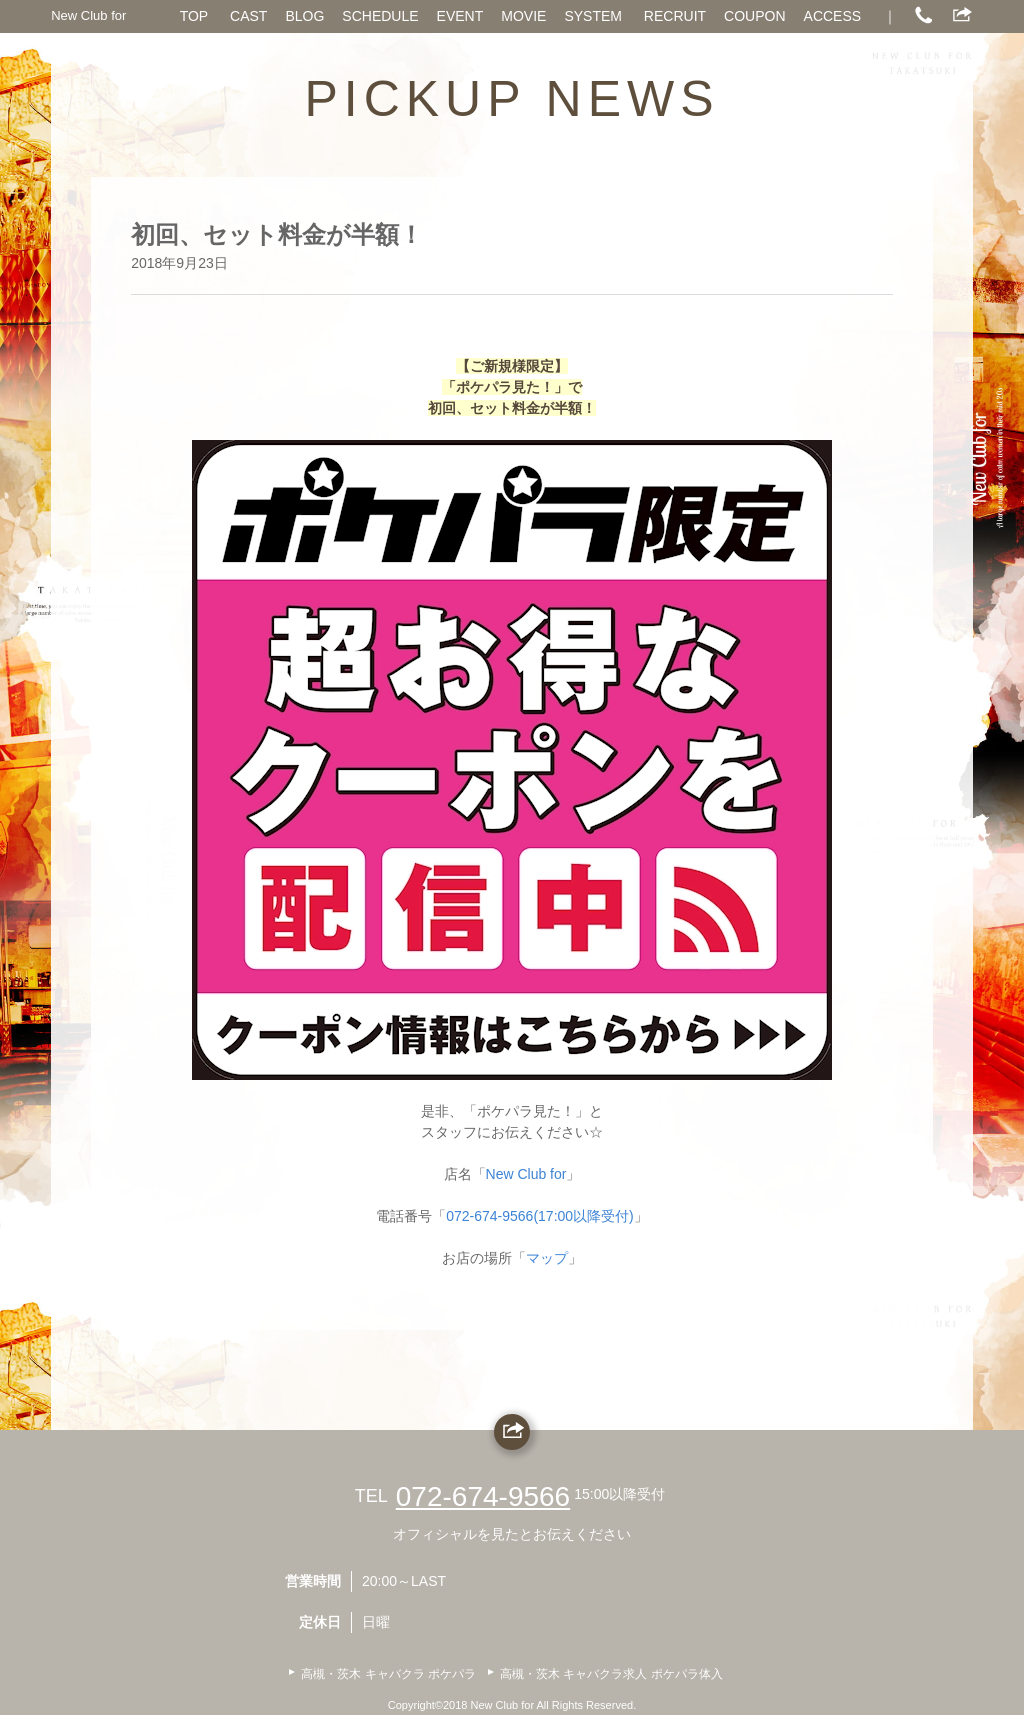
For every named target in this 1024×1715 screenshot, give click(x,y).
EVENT (460, 16)
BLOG (304, 16)
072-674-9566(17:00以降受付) (540, 1216)
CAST (248, 16)
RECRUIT (675, 16)
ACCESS (833, 16)
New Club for (88, 15)
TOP (194, 16)
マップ (547, 1258)
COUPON (754, 16)
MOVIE (523, 16)
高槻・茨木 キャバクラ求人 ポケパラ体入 (611, 1674)
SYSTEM (593, 16)
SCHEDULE (380, 16)
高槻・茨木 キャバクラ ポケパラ (388, 1674)
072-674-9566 (483, 1496)
